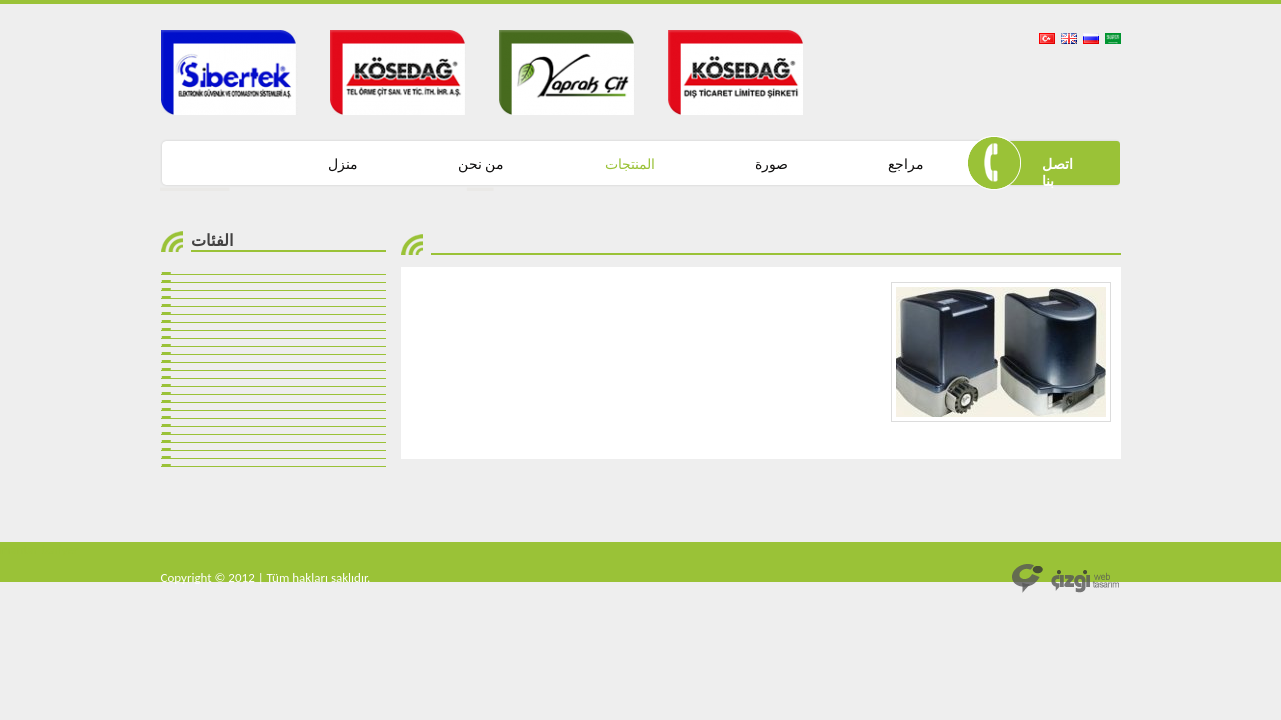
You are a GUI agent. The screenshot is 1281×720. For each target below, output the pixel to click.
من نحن (481, 164)
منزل (343, 164)
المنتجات (630, 164)
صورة (771, 164)
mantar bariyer (39, 549)
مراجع (906, 164)
